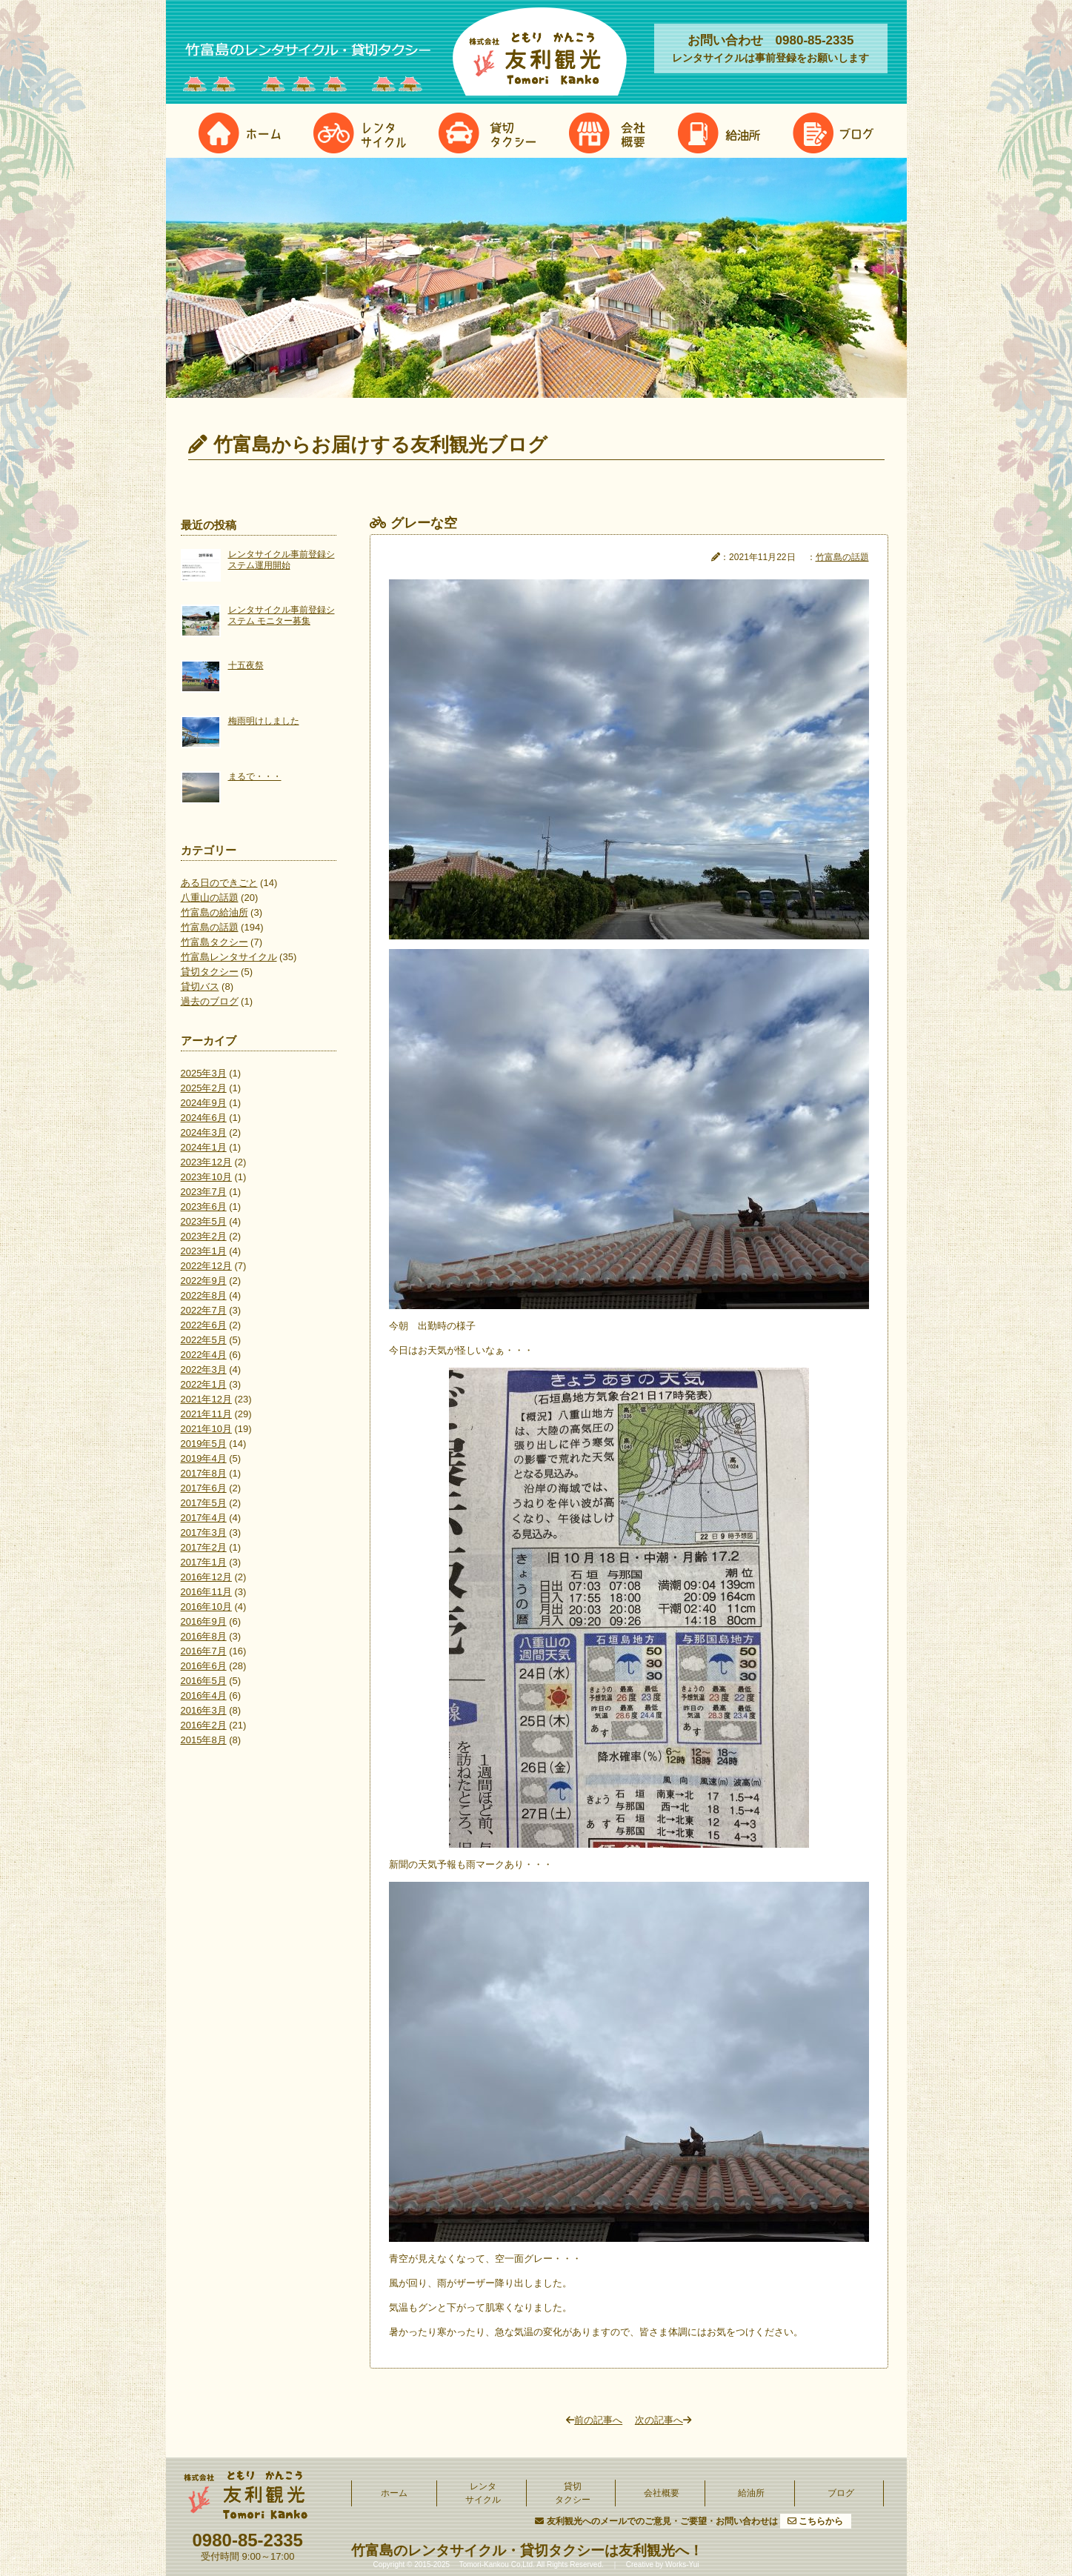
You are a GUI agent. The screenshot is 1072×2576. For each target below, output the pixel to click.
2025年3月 (204, 1073)
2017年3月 (204, 1532)
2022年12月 (206, 1265)
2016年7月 (204, 1651)
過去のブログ (210, 1001)
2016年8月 (204, 1636)
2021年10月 (206, 1428)
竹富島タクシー (214, 942)
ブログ (841, 2493)
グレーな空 (423, 523)
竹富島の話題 (210, 927)
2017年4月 (204, 1517)
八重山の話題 (210, 897)
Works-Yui (682, 2564)
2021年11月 (206, 1414)
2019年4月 (204, 1458)
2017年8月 (204, 1473)
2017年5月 (204, 1502)
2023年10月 (206, 1176)
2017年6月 (204, 1488)
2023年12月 (206, 1162)
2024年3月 (204, 1132)
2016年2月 (204, 1725)
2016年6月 (204, 1665)
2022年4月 (204, 1354)
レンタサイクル (483, 2493)
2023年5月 (204, 1221)
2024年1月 (204, 1147)
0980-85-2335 (248, 2540)
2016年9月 (204, 1621)
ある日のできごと (219, 882)
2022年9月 (204, 1280)
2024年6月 (204, 1117)
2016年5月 (204, 1680)
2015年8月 (204, 1739)
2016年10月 (206, 1606)
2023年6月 (204, 1206)
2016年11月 (206, 1591)
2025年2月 (204, 1088)
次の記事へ (663, 2420)
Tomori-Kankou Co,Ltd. (496, 2564)
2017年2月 (204, 1547)
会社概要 (661, 2493)
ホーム (394, 2493)
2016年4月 (204, 1695)
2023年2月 (204, 1236)
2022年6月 (204, 1325)
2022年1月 (204, 1384)
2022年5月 (204, 1339)
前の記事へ (594, 2420)
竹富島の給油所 (214, 912)
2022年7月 (204, 1310)
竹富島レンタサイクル (229, 956)
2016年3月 (204, 1710)
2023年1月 (204, 1251)
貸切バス (200, 986)
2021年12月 (206, 1399)
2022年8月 (204, 1295)
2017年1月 (204, 1562)
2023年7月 (204, 1191)
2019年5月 (204, 1443)
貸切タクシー (210, 971)
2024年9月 (204, 1102)
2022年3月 (204, 1369)
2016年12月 (206, 1576)
